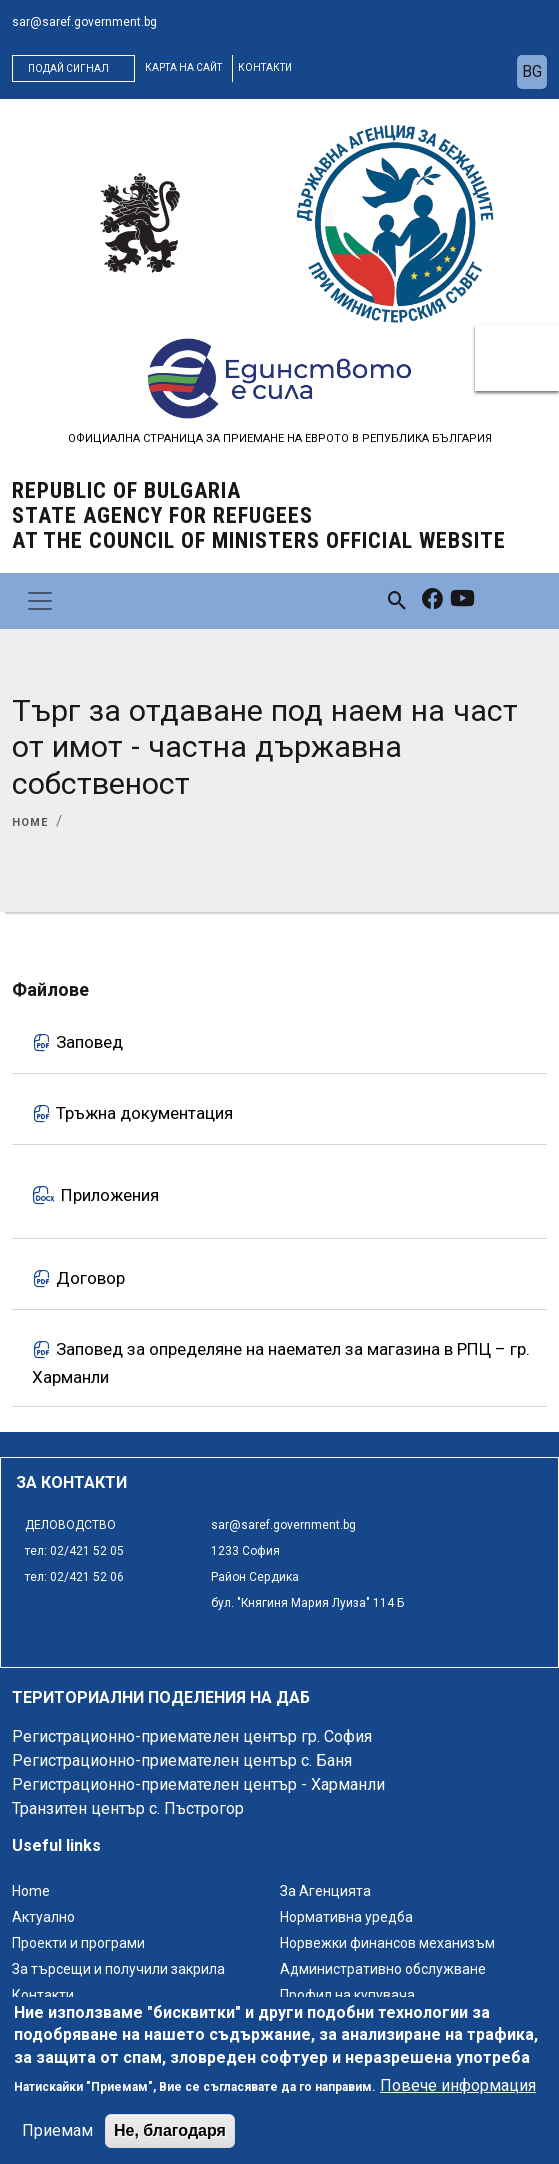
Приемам (57, 2144)
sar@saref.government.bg (84, 22)
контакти (265, 67)
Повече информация (458, 2099)
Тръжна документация (144, 1113)
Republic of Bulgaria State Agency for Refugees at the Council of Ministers (259, 515)
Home (30, 822)
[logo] (140, 223)
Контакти (43, 1995)
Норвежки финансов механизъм (387, 1943)
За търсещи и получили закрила (118, 1969)
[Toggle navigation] (40, 601)
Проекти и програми (78, 1943)
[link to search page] (397, 600)
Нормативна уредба (346, 1917)
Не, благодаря (170, 2144)
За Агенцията (325, 1891)
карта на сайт (183, 67)
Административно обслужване (383, 1969)
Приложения (110, 1195)
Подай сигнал (68, 68)
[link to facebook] (432, 601)
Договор (90, 1277)
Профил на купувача (347, 1995)
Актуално (43, 1917)
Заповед (89, 1042)
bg (532, 71)
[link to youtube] (462, 601)
